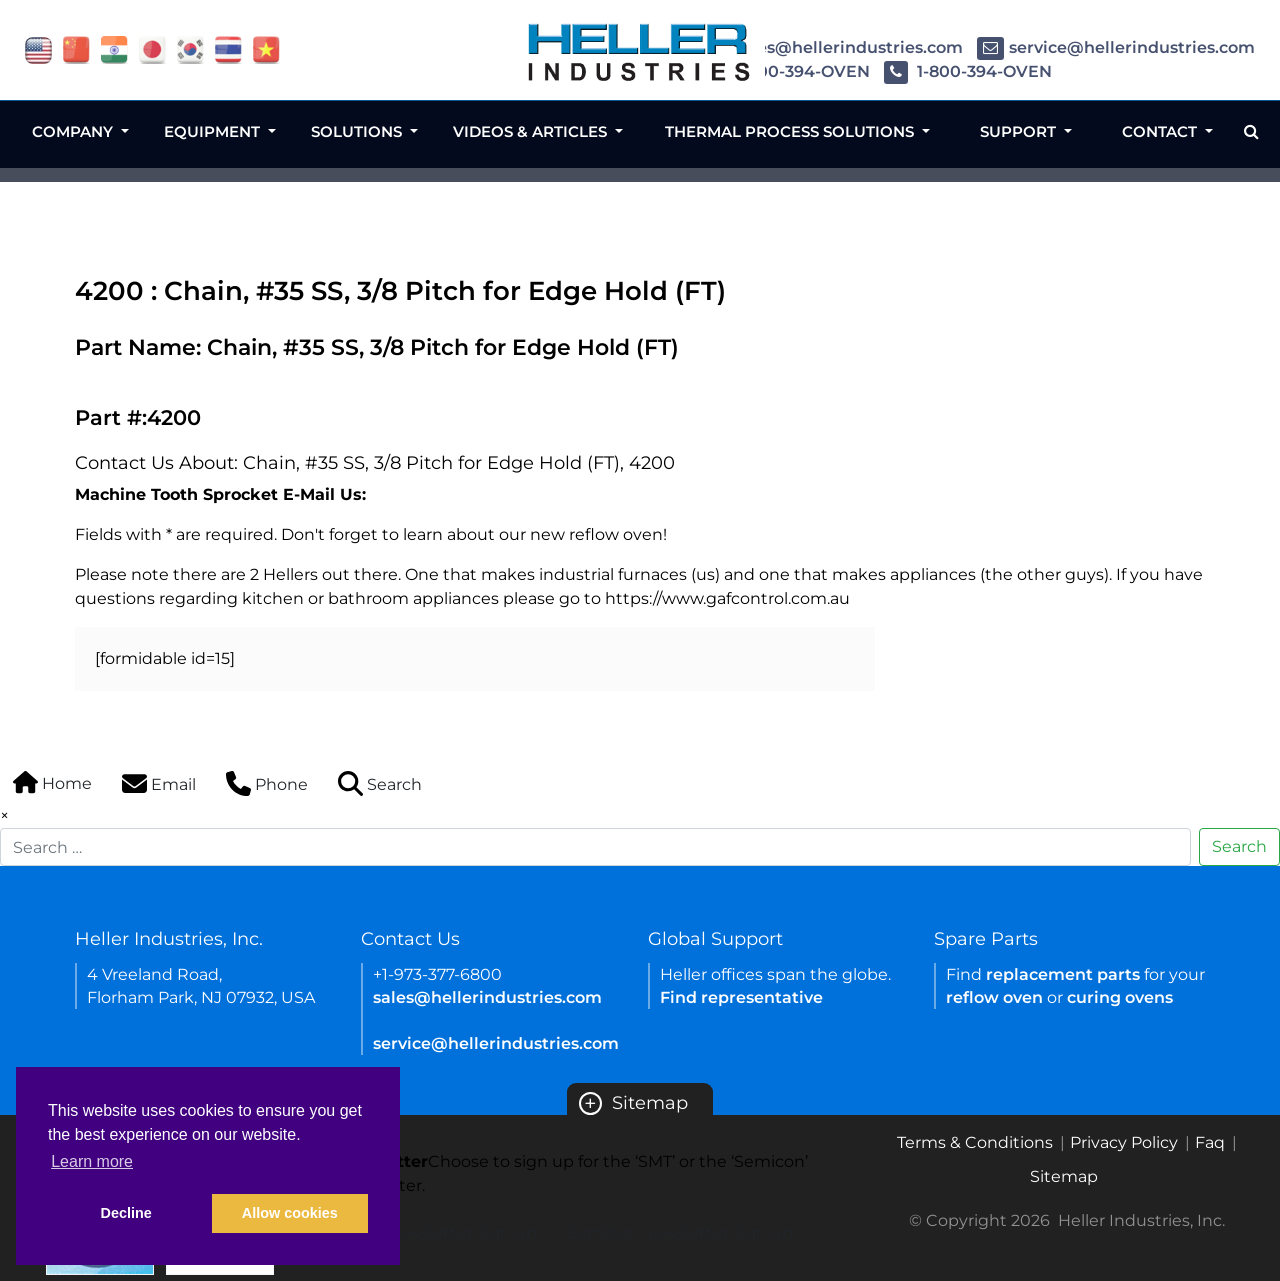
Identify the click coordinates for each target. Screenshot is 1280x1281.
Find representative (741, 997)
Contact (1161, 131)
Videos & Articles (532, 131)
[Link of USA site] (38, 48)
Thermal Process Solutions (791, 131)
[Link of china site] (76, 48)
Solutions (358, 131)
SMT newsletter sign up (442, 1232)
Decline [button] (126, 1213)
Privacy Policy (1124, 1142)
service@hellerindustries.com (1116, 47)
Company (74, 131)
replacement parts (1063, 974)
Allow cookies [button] (290, 1213)
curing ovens (1120, 997)
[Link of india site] (114, 48)
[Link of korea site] (190, 48)
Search (1239, 846)
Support (1020, 131)
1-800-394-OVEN (786, 71)
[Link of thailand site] (228, 48)
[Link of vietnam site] (266, 48)
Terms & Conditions (975, 1142)
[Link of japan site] (152, 48)
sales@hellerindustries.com (832, 47)
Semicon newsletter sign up (680, 1232)
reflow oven (994, 997)
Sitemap (633, 1103)
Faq (1210, 1142)
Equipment (214, 131)
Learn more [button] (92, 1161)
